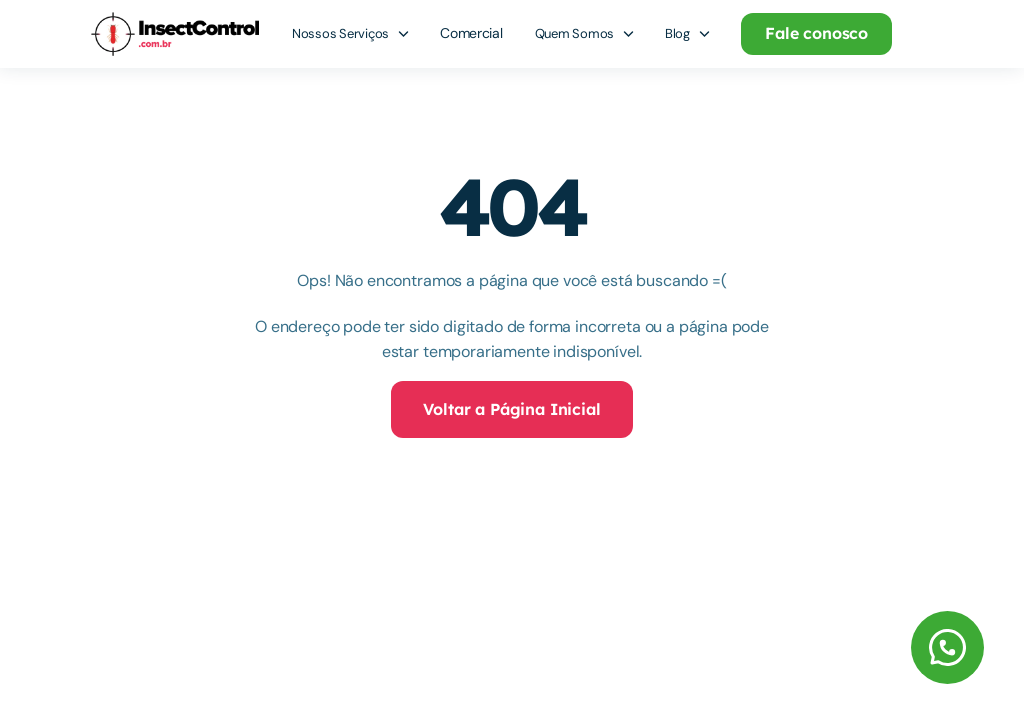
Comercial (471, 33)
